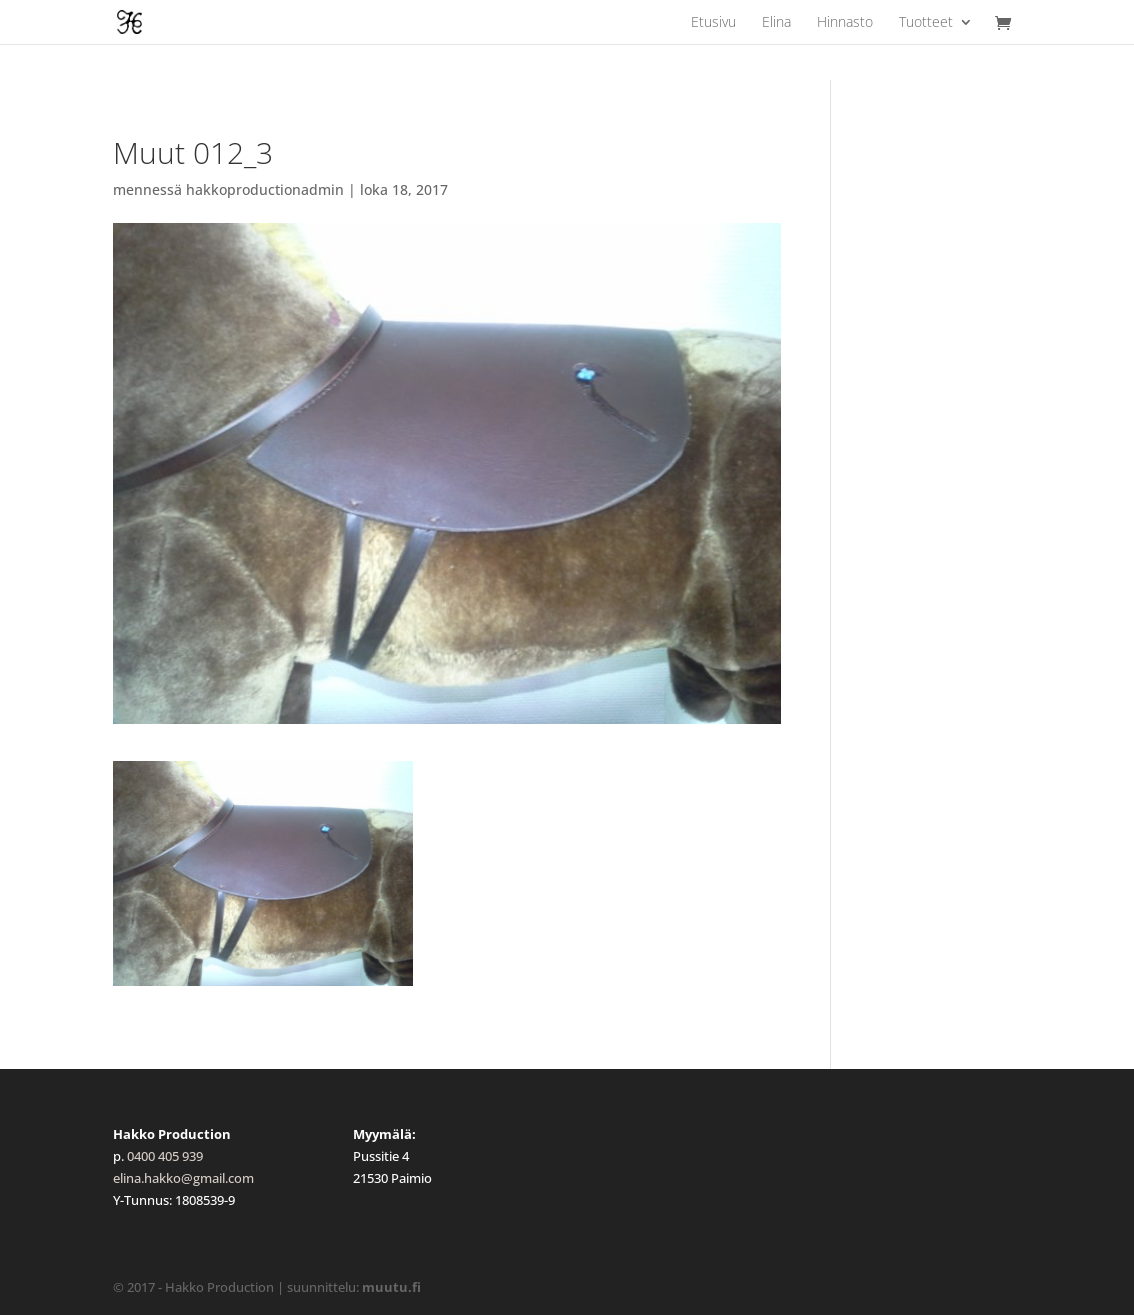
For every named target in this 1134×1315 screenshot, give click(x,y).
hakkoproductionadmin (265, 189)
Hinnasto (845, 23)
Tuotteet (926, 23)
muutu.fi (391, 1287)
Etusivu (713, 23)
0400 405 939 (165, 1156)
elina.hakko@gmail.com (183, 1178)
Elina (776, 23)
